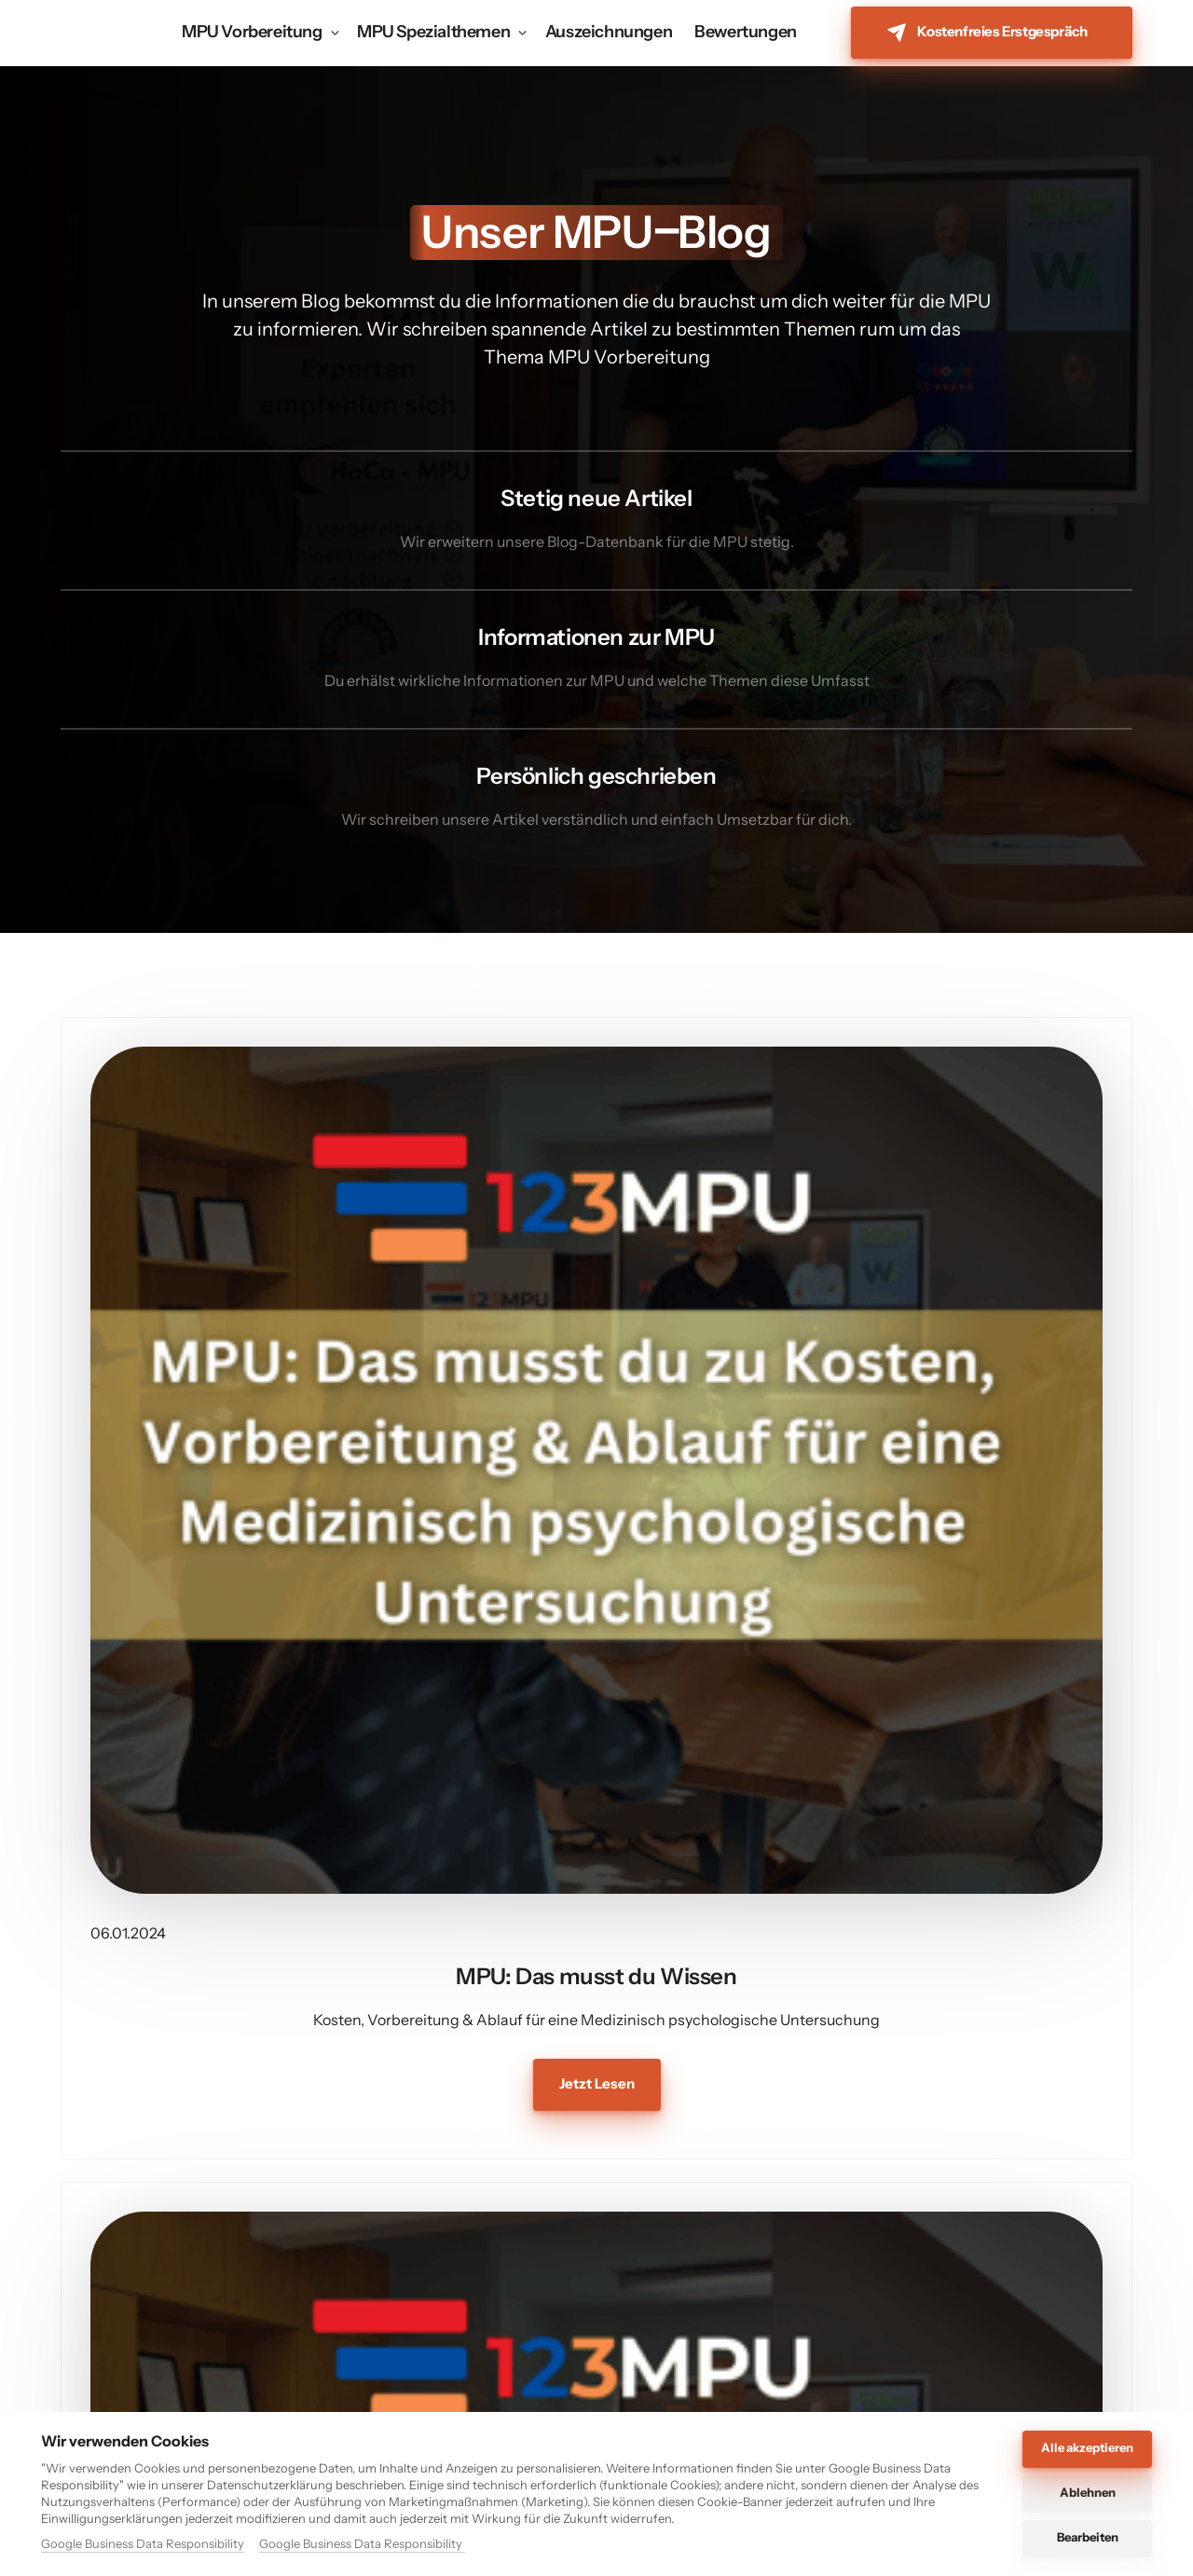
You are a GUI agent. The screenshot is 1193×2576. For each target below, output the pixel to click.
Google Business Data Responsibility (142, 2543)
